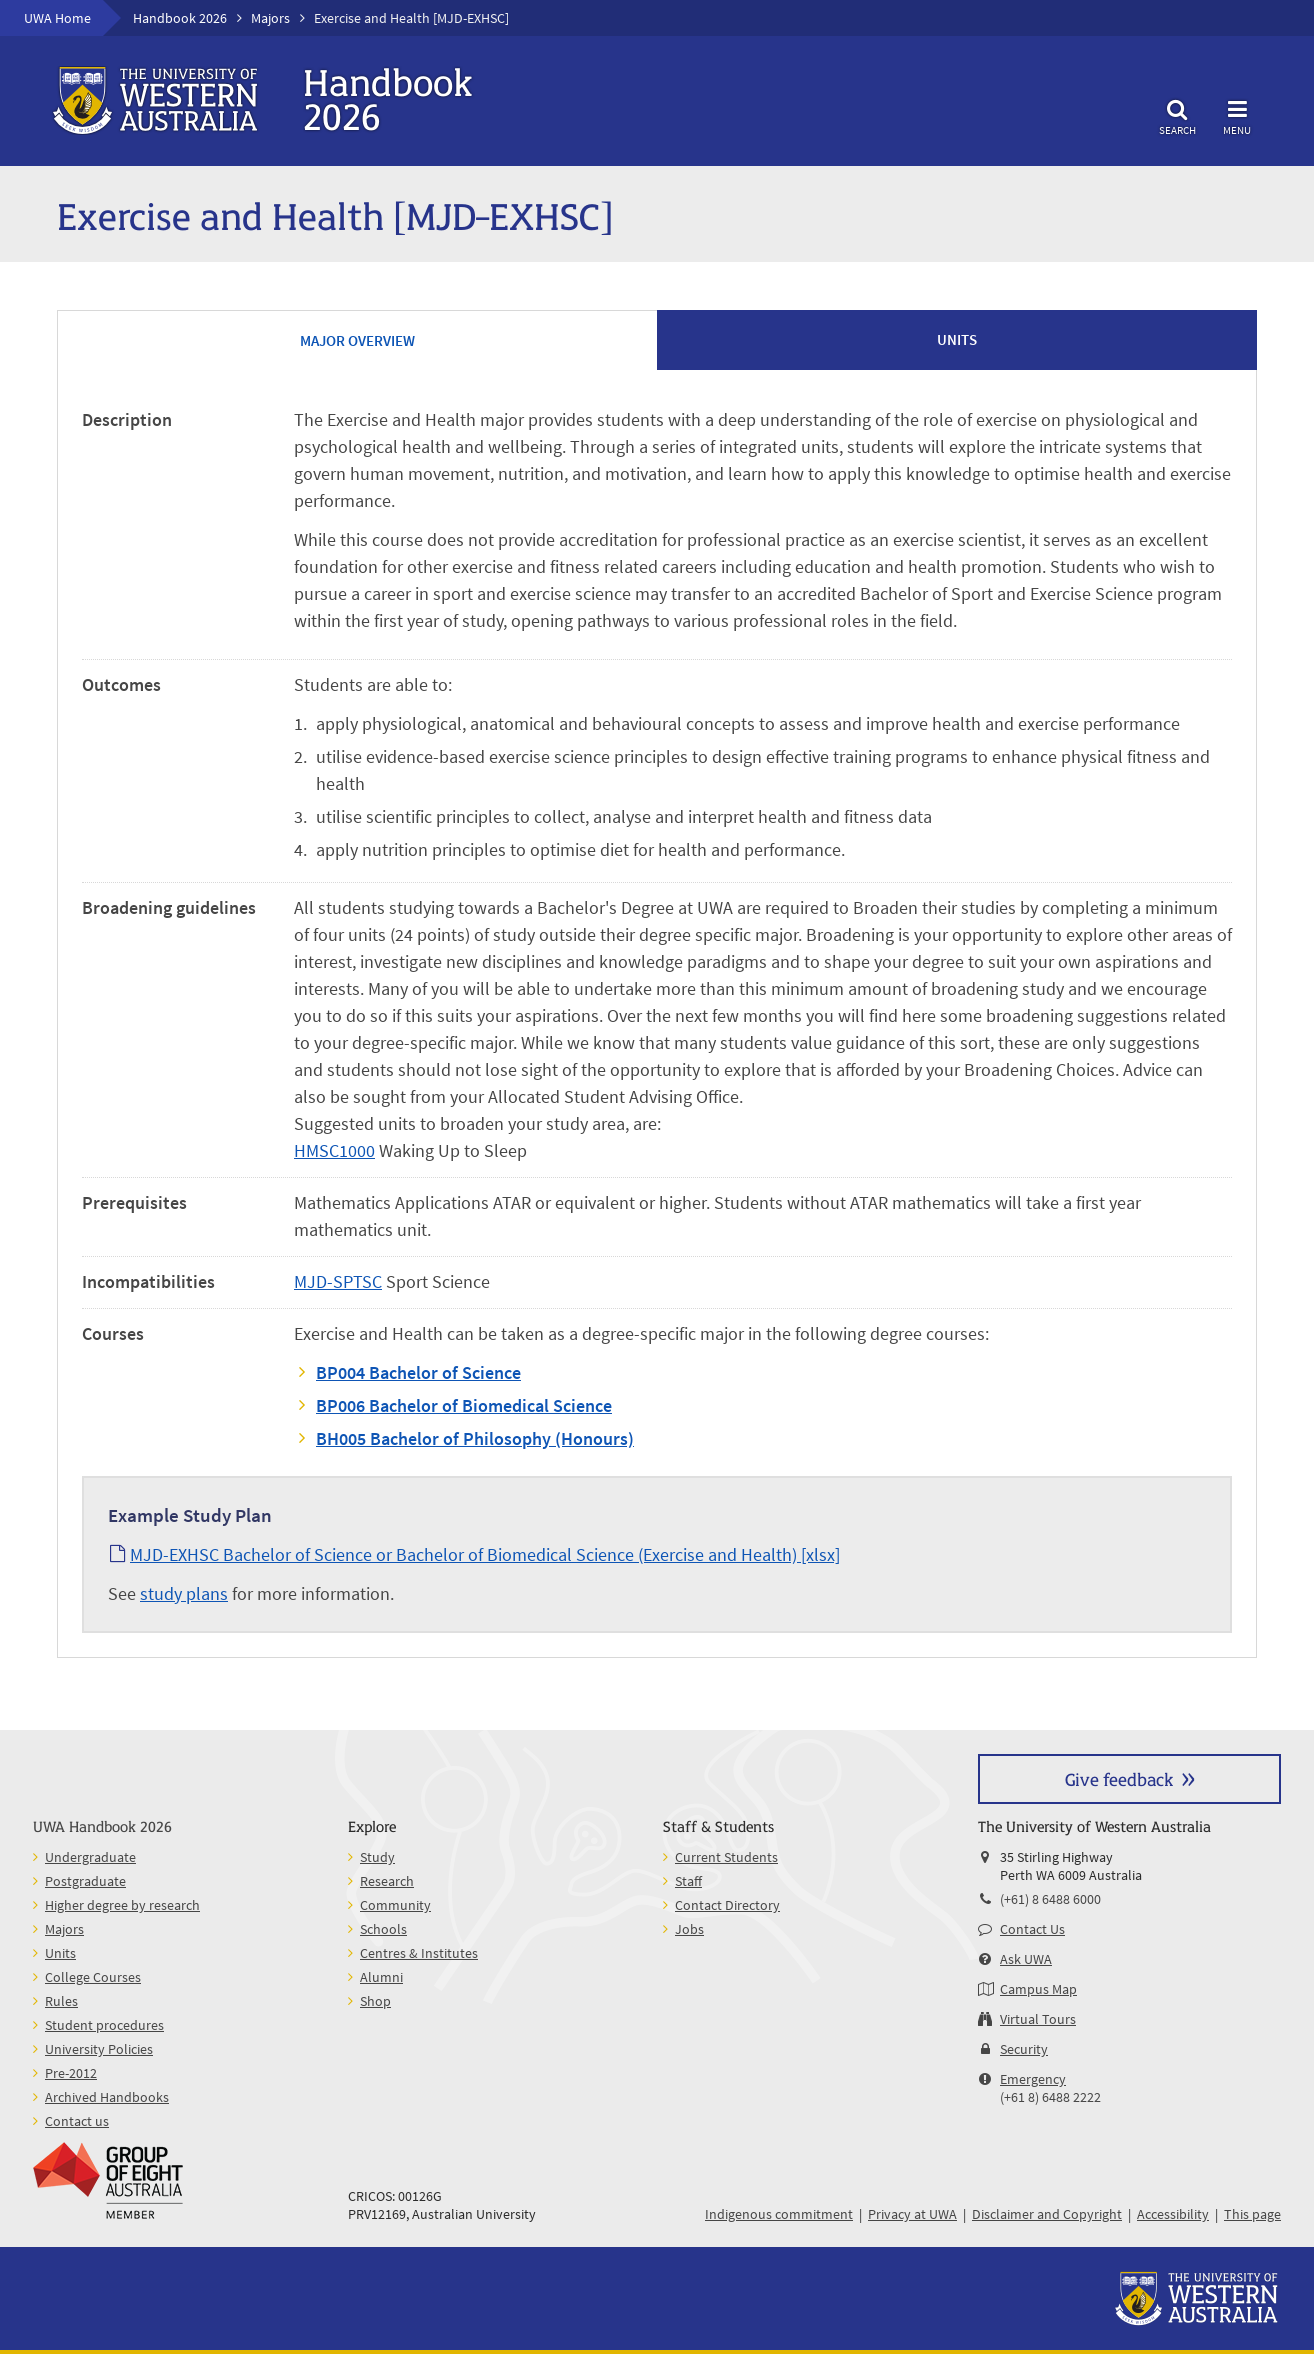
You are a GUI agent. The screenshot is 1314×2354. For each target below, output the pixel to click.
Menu (1237, 114)
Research (387, 1881)
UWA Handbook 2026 (102, 1825)
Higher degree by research (122, 1905)
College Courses (93, 1977)
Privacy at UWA (912, 2214)
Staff (688, 1881)
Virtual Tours (1038, 2019)
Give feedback (1119, 1778)
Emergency (1033, 2079)
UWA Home (57, 18)
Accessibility (1173, 2214)
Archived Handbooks (107, 2097)
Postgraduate (85, 1881)
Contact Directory (727, 1905)
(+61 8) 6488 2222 (1050, 2097)
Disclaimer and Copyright (1047, 2214)
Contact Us (1032, 1929)
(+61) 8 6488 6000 (1050, 1899)
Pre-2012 (71, 2073)
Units (60, 1953)
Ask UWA (1026, 1959)
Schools (383, 1929)
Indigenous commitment (779, 2214)
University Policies (99, 2049)
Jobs (689, 1929)
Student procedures (104, 2025)
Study (377, 1857)
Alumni (381, 1977)
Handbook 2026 (180, 18)
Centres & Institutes (419, 1953)
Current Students (726, 1857)
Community (395, 1905)
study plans (184, 1593)
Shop (375, 2001)
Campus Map (1038, 1989)
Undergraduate (90, 1857)
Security (1024, 2049)
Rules (61, 2001)
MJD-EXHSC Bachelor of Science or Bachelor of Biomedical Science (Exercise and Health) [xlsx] (485, 1554)
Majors (270, 18)
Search (1177, 114)
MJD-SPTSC (338, 1281)
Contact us (77, 2121)
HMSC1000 (334, 1150)
